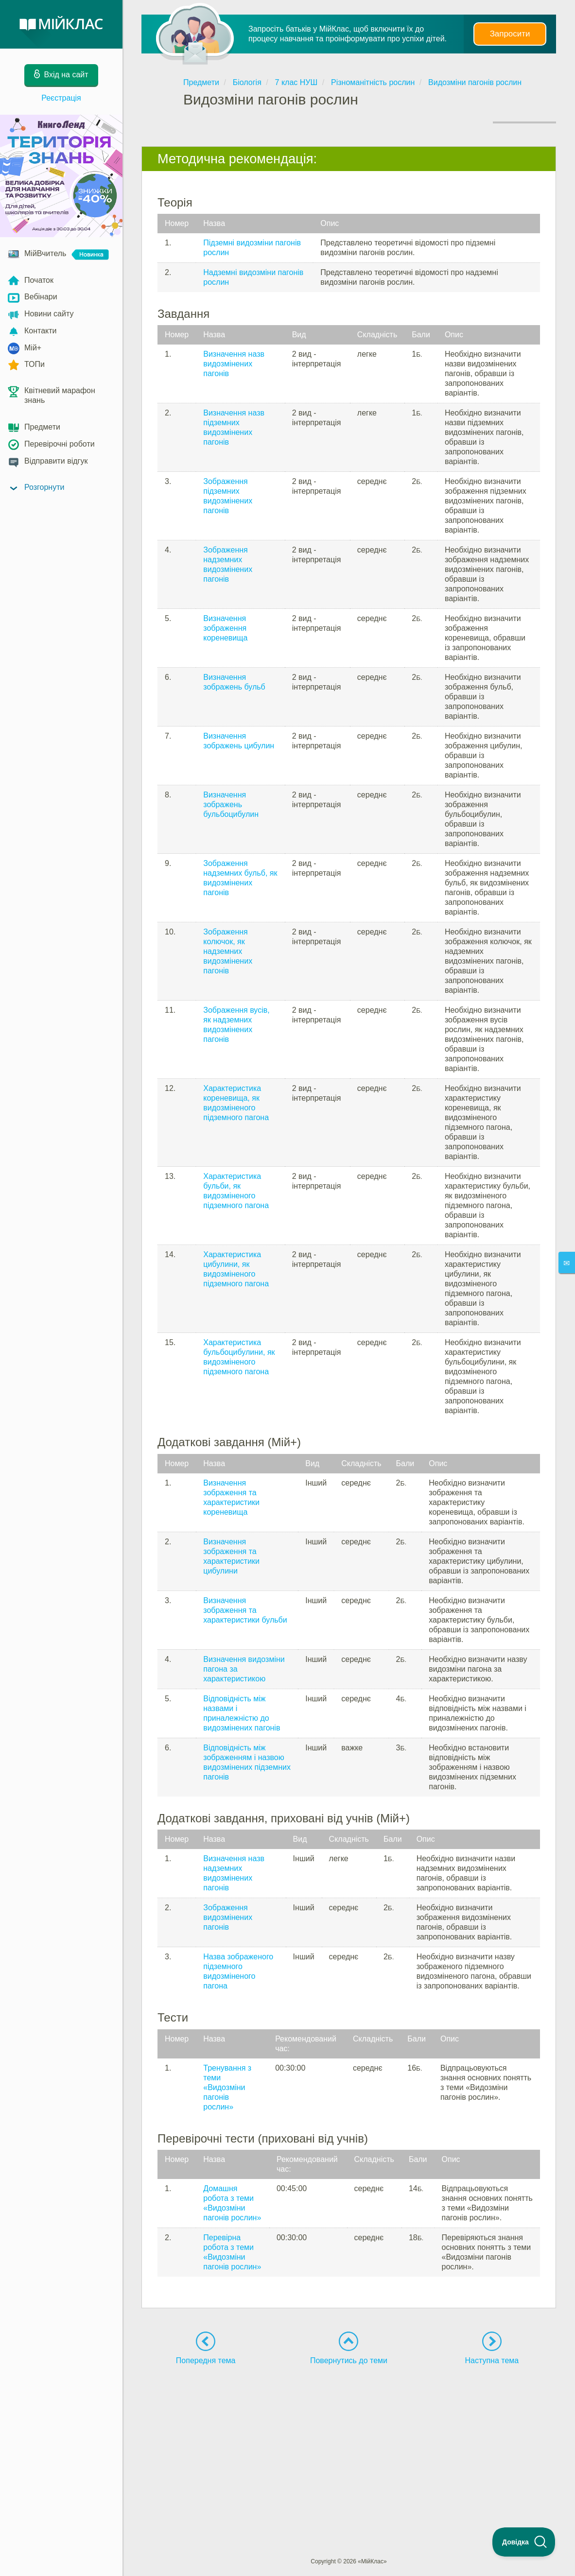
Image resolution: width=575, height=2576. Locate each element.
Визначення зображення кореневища (225, 628)
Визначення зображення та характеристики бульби (245, 1610)
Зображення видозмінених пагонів (227, 1917)
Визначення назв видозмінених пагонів (233, 364)
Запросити (509, 34)
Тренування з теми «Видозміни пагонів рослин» (227, 2087)
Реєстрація (61, 98)
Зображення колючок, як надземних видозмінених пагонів (227, 951)
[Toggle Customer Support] (524, 2542)
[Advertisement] (348, 2443)
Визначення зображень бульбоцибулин (231, 804)
